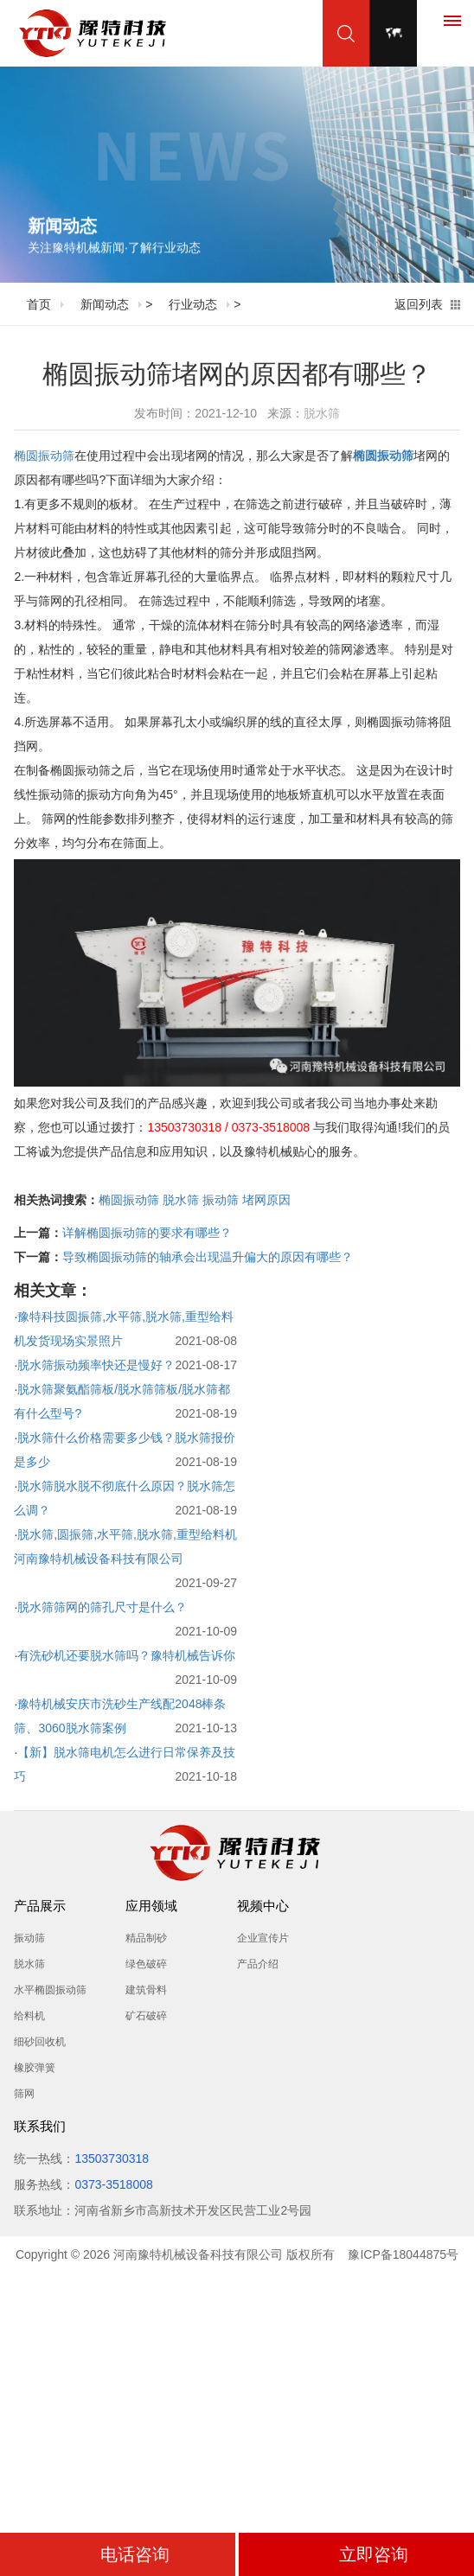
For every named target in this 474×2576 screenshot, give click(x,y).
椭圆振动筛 (44, 455)
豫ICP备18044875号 (403, 2254)
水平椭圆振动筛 (50, 1990)
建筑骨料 (146, 1990)
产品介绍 (258, 1964)
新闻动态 (104, 304)
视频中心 (263, 1905)
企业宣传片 (263, 1938)
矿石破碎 (146, 2016)
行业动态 (193, 304)
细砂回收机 (40, 2042)
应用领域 (151, 1905)
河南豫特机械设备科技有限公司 (198, 2254)
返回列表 (418, 304)
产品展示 (40, 1905)
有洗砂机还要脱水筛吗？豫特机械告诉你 (126, 1655)
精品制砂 (146, 1938)
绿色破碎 (146, 1964)
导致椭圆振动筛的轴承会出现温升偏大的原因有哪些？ (207, 1257)
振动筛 (220, 1200)
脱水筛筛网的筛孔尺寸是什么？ (102, 1607)
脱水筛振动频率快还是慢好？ (96, 1365)
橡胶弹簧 (34, 2068)
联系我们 (40, 2126)
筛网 (24, 2094)
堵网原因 (266, 1200)
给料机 (29, 2016)
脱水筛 (322, 413)
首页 (39, 304)
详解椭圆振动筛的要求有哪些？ (147, 1233)
